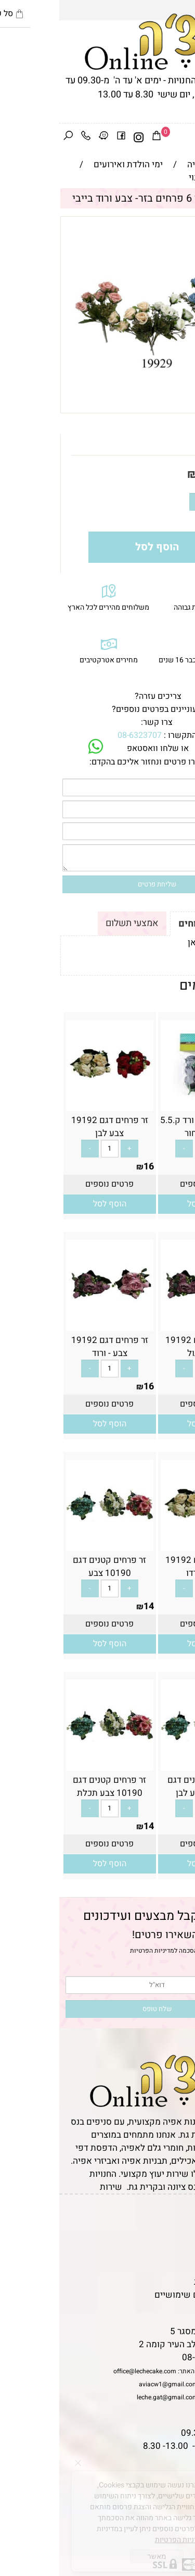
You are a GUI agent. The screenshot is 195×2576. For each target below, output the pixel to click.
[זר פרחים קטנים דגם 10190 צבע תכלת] (50, 1763)
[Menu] (186, 137)
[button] (145, 1204)
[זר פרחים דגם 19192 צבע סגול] (145, 1323)
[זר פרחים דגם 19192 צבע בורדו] (145, 1543)
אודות (179, 2242)
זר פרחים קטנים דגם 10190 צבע (50, 1567)
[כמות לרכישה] (156, 502)
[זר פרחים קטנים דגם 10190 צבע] (50, 1543)
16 (89, 1167)
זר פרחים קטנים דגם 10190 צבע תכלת (50, 1786)
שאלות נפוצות (163, 2307)
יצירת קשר (170, 2255)
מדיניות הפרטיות (93, 1950)
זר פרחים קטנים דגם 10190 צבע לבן (144, 1786)
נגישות (177, 2268)
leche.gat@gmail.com (108, 2397)
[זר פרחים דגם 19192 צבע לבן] (50, 1104)
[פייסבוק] (62, 137)
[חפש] (9, 137)
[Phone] (26, 137)
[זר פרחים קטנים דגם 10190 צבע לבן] (145, 1763)
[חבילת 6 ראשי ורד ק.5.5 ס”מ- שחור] (145, 1104)
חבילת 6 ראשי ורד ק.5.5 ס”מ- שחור (145, 1127)
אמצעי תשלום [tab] (72, 923)
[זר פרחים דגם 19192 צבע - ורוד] (50, 1323)
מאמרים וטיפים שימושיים (142, 2294)
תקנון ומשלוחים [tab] (152, 924)
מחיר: (167, 474)
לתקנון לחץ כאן (156, 942)
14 (145, 474)
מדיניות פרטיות (162, 2281)
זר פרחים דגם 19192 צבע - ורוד (50, 1347)
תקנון (178, 2229)
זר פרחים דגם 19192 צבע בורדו (144, 1567)
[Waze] (44, 137)
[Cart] (97, 137)
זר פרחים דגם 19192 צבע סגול (144, 1347)
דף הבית (175, 2216)
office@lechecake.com (85, 2371)
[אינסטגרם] (79, 137)
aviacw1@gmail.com (109, 2384)
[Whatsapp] (170, 2552)
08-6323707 (80, 735)
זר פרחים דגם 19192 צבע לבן (50, 1127)
